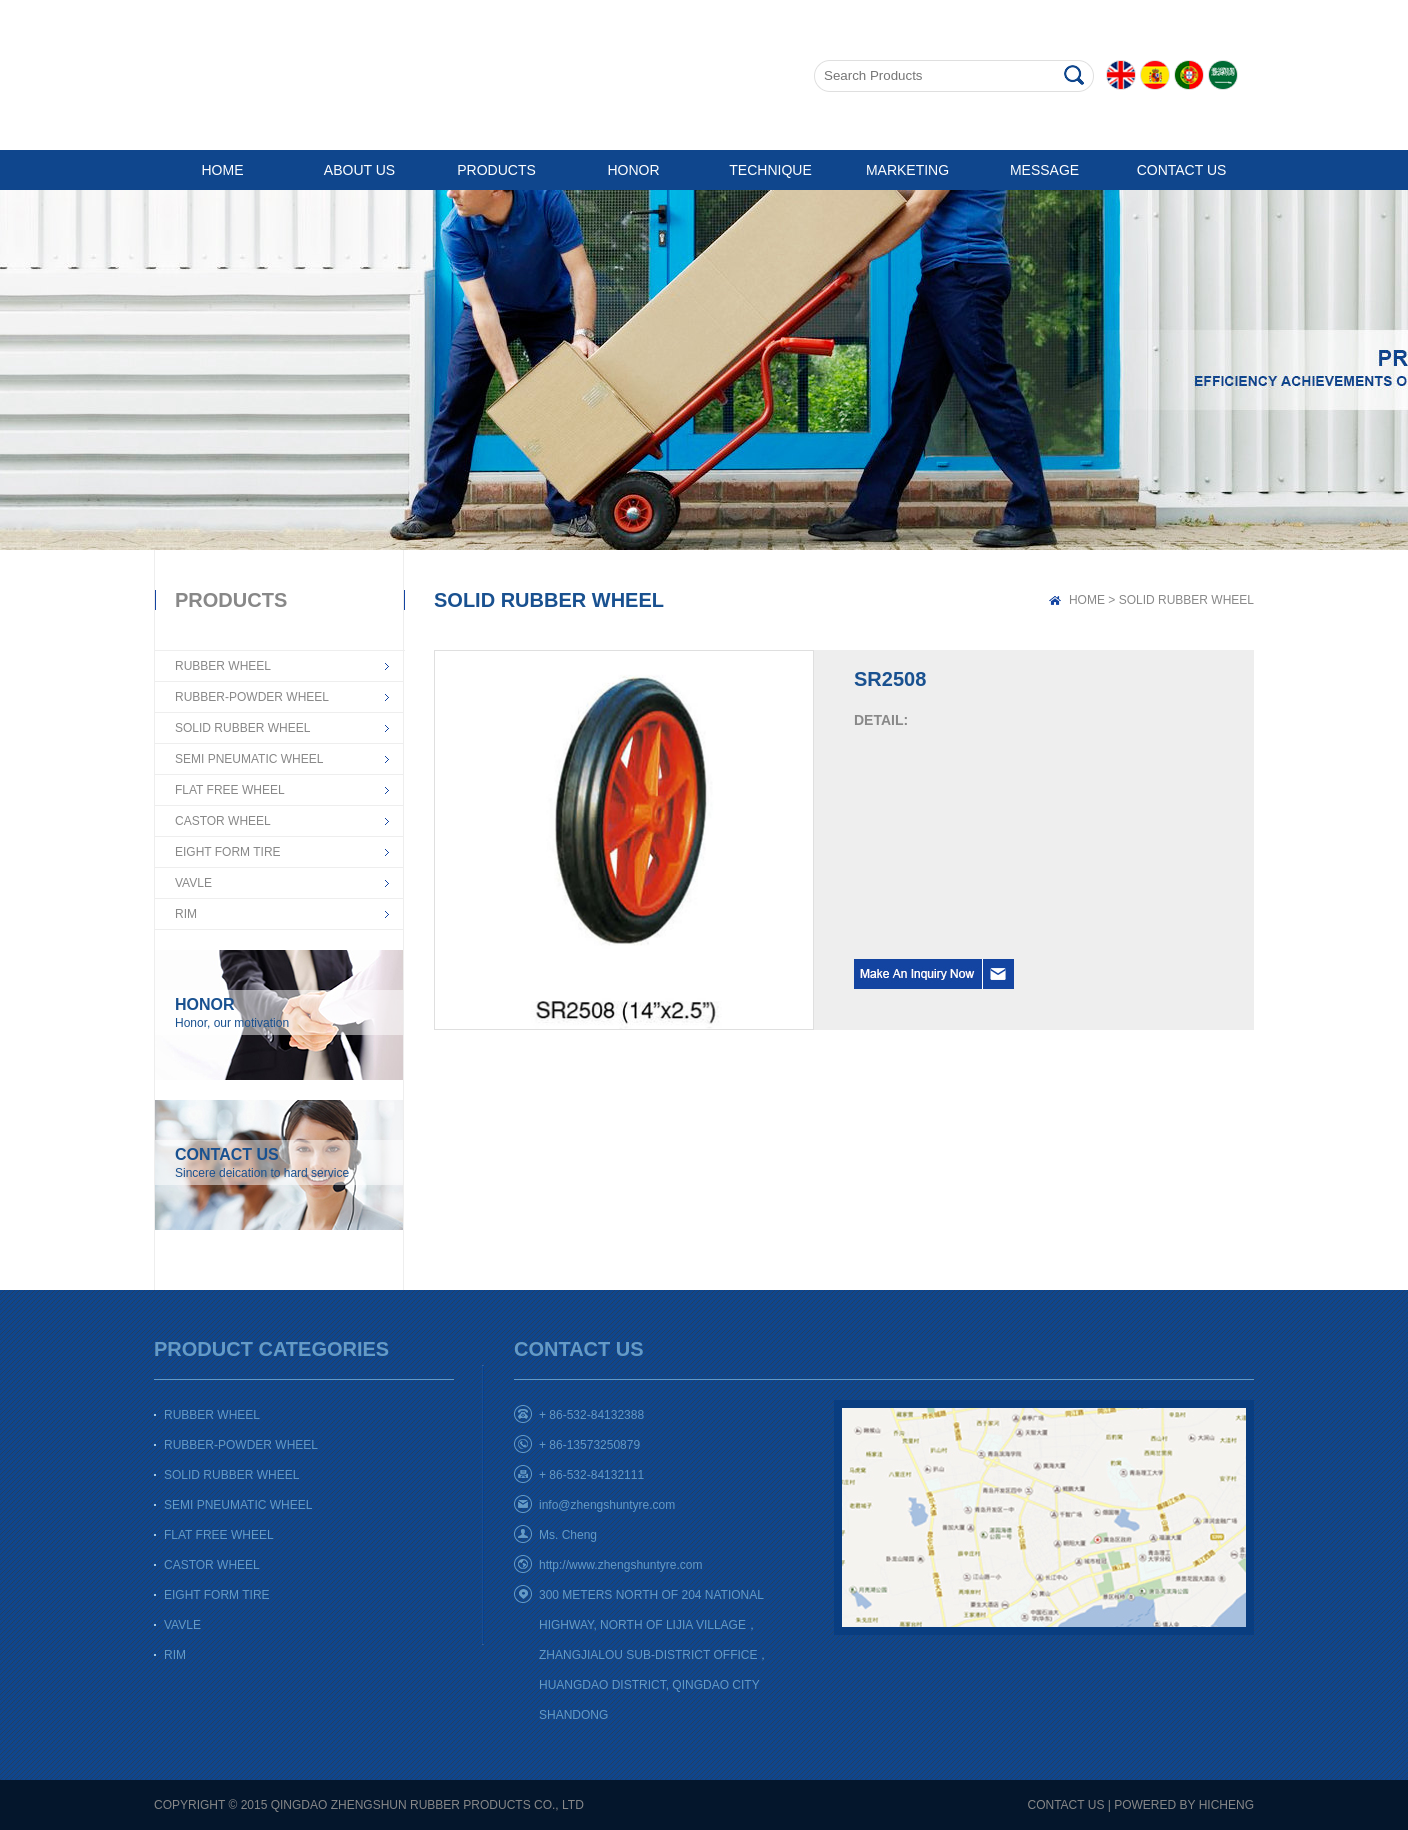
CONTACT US (1182, 170)
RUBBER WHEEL (223, 666)
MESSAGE (1044, 170)
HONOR (633, 170)
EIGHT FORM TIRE (228, 852)
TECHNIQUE (770, 170)
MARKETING (907, 170)
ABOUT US (359, 170)
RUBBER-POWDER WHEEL (252, 697)
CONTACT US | (1069, 1805)
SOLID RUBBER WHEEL (242, 728)
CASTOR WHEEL (223, 821)
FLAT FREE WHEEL (230, 790)
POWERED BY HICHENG (1184, 1805)
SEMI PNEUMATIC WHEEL (249, 759)
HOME (223, 170)
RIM (186, 914)
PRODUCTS (496, 170)
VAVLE (193, 883)
